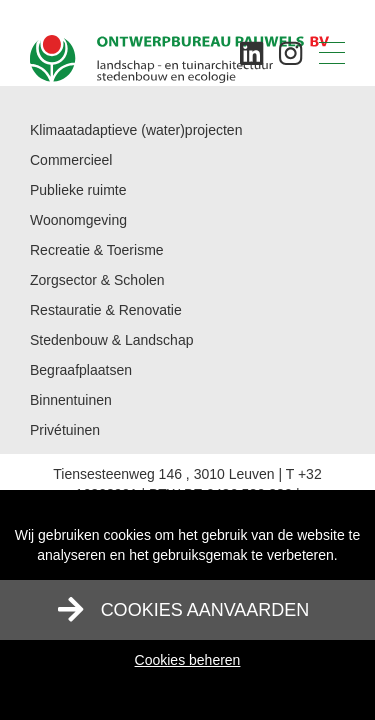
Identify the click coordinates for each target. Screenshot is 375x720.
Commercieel (71, 160)
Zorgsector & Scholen (97, 280)
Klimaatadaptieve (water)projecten (136, 130)
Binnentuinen (71, 400)
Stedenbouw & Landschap (111, 340)
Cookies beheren (188, 660)
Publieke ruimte (78, 190)
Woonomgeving (78, 220)
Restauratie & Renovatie (106, 310)
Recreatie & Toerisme (97, 250)
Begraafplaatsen (81, 370)
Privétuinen (65, 430)
